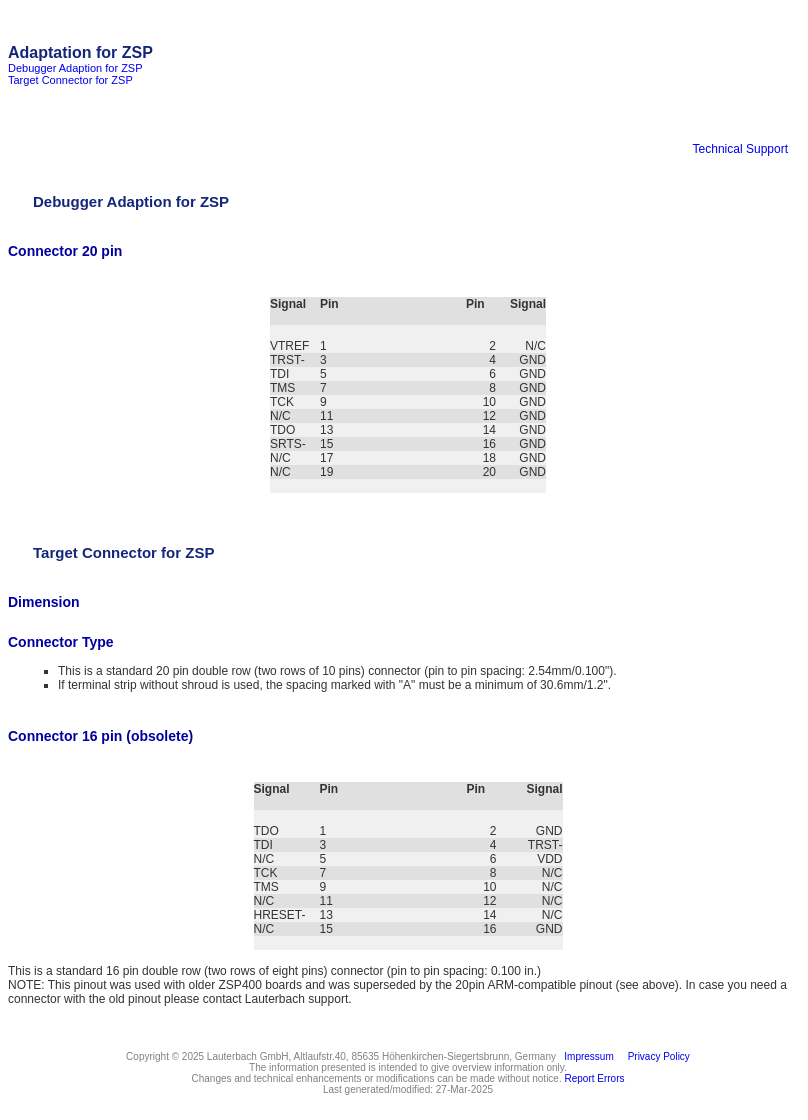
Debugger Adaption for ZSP (75, 68)
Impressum (586, 1056)
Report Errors (595, 1078)
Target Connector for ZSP (70, 80)
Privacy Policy (656, 1056)
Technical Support (740, 149)
